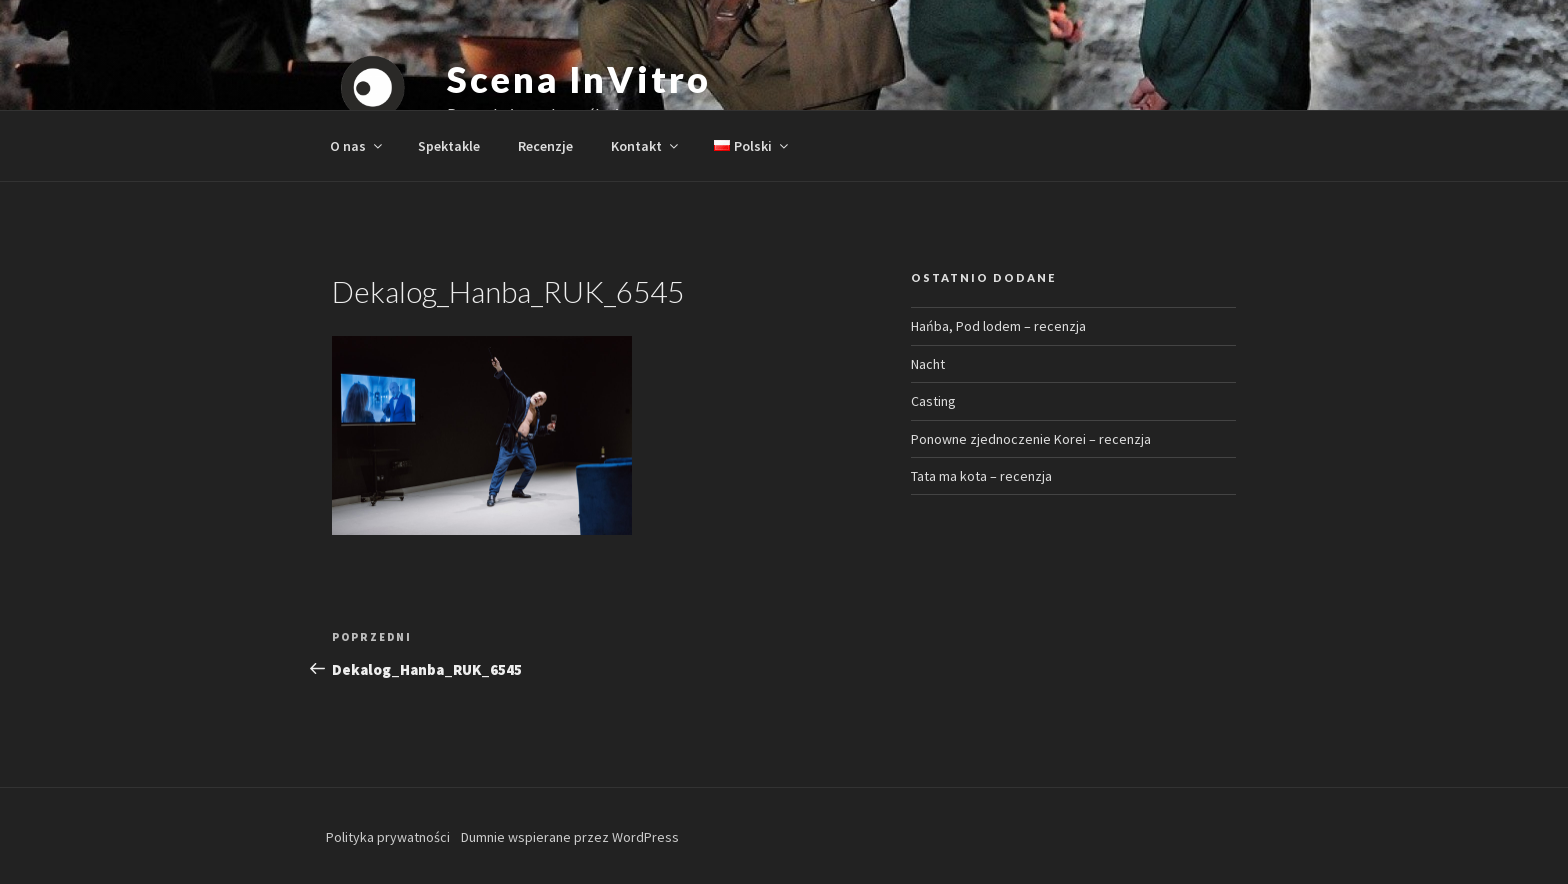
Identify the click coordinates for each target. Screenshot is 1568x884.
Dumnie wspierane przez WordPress (570, 837)
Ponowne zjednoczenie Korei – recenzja (1031, 439)
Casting (933, 401)
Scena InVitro (578, 79)
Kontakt (646, 146)
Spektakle (449, 146)
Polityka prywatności (388, 837)
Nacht (928, 364)
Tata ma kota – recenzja (981, 476)
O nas (357, 146)
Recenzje (545, 146)
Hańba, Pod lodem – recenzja (998, 326)
